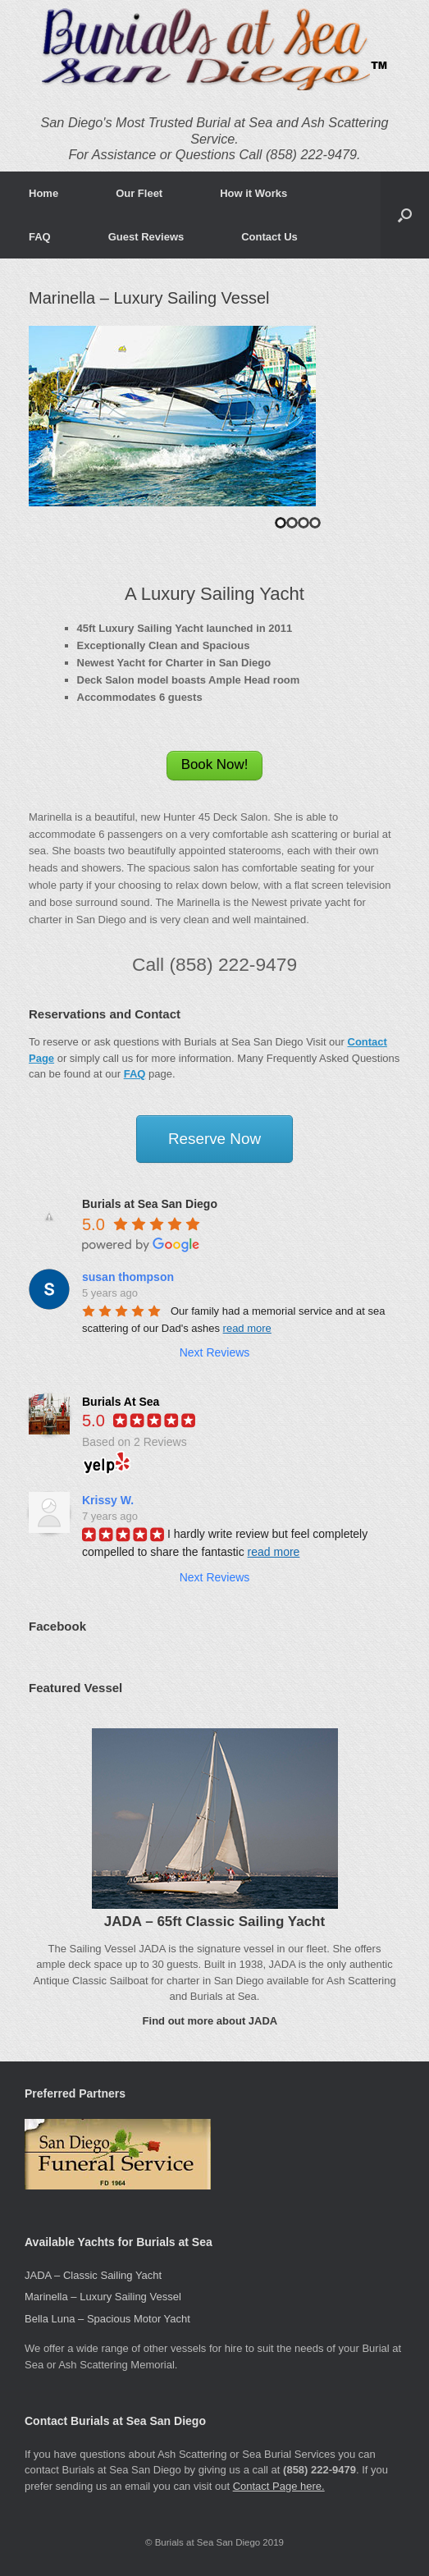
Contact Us (269, 237)
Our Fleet (139, 193)
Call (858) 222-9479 (214, 964)
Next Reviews (215, 1352)
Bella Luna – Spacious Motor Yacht (107, 2319)
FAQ (40, 237)
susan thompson (128, 1276)
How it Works (253, 193)
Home (43, 193)
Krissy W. (108, 1500)
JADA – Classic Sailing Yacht (93, 2275)
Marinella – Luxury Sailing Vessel (103, 2296)
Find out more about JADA (215, 2021)
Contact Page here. (279, 2486)
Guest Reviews (146, 237)
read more (247, 1328)
